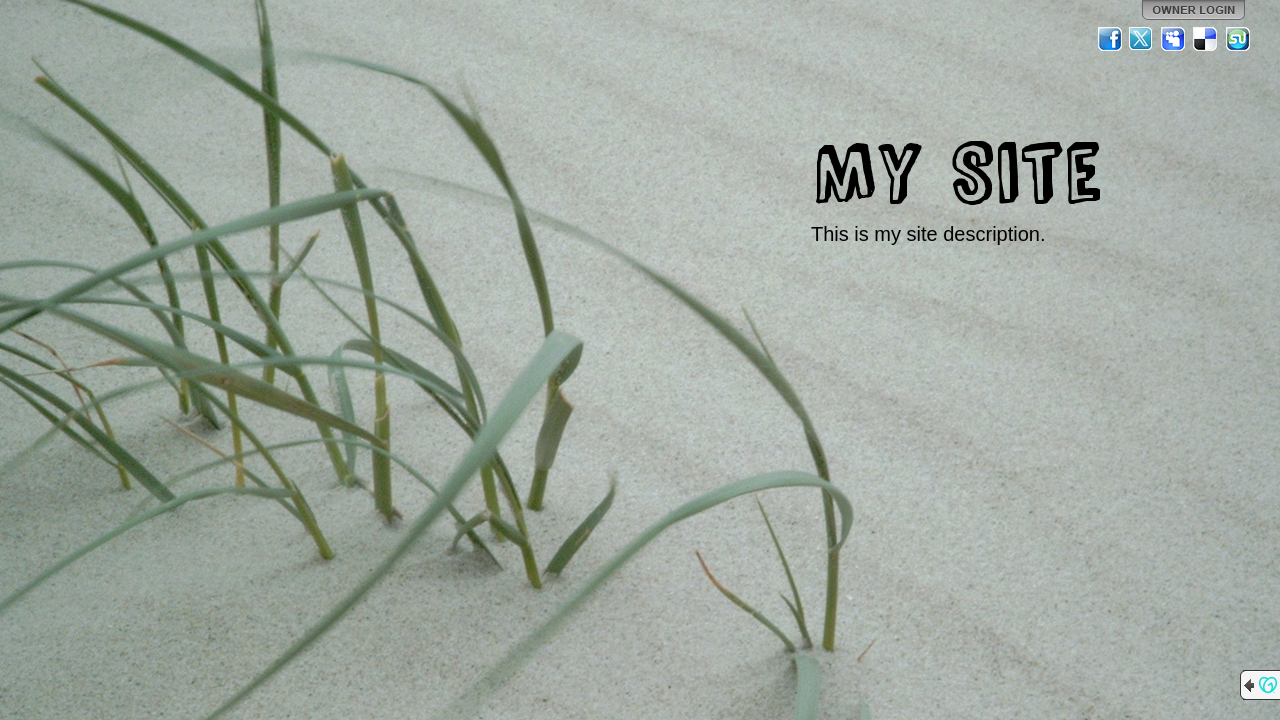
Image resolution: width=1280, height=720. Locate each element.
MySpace (1174, 39)
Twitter (1142, 39)
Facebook (1110, 39)
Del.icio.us (1206, 39)
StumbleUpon (1238, 39)
